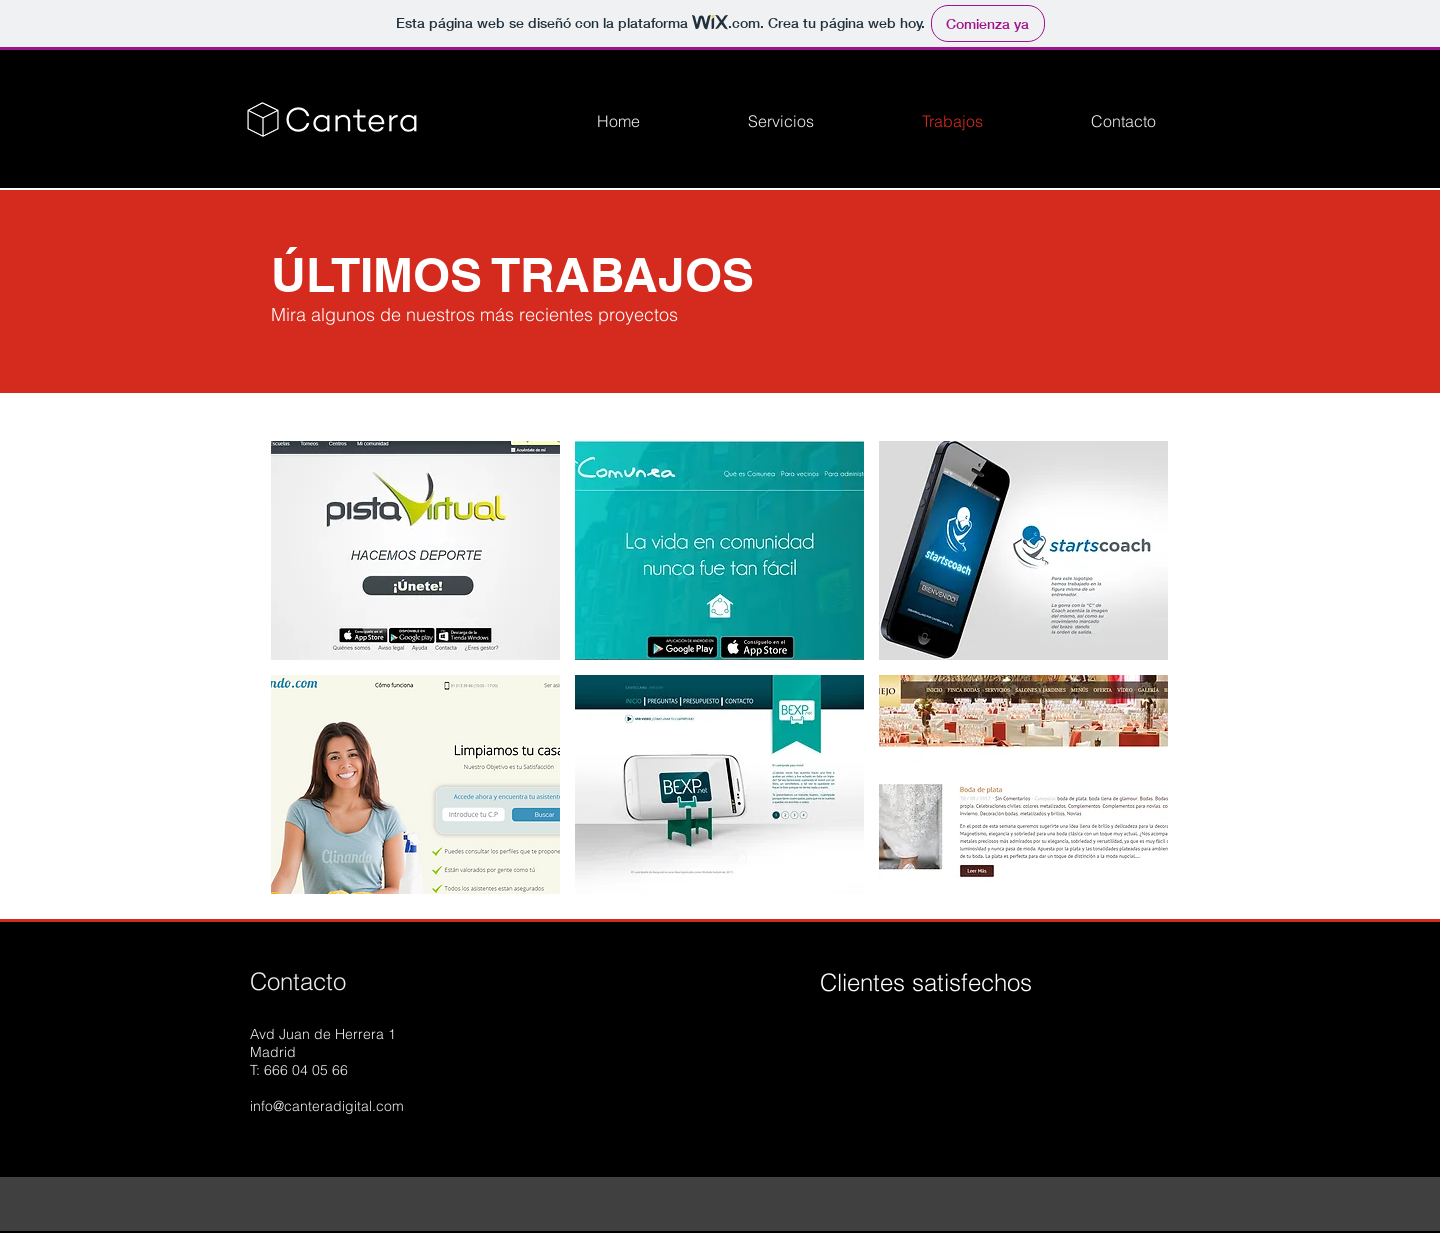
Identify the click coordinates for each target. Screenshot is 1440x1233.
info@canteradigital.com (327, 1106)
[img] (862, 1045)
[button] (415, 550)
